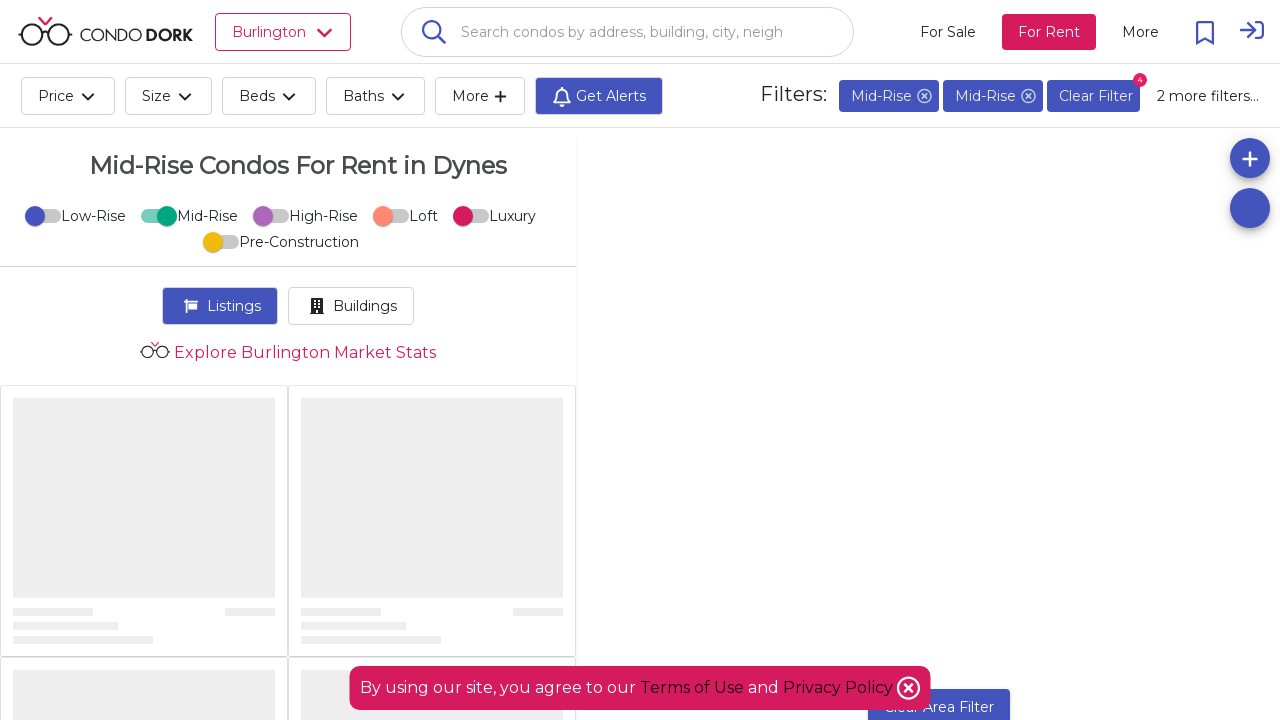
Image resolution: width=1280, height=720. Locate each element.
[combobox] (627, 32)
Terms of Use (692, 687)
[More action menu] (1140, 32)
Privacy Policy (840, 687)
